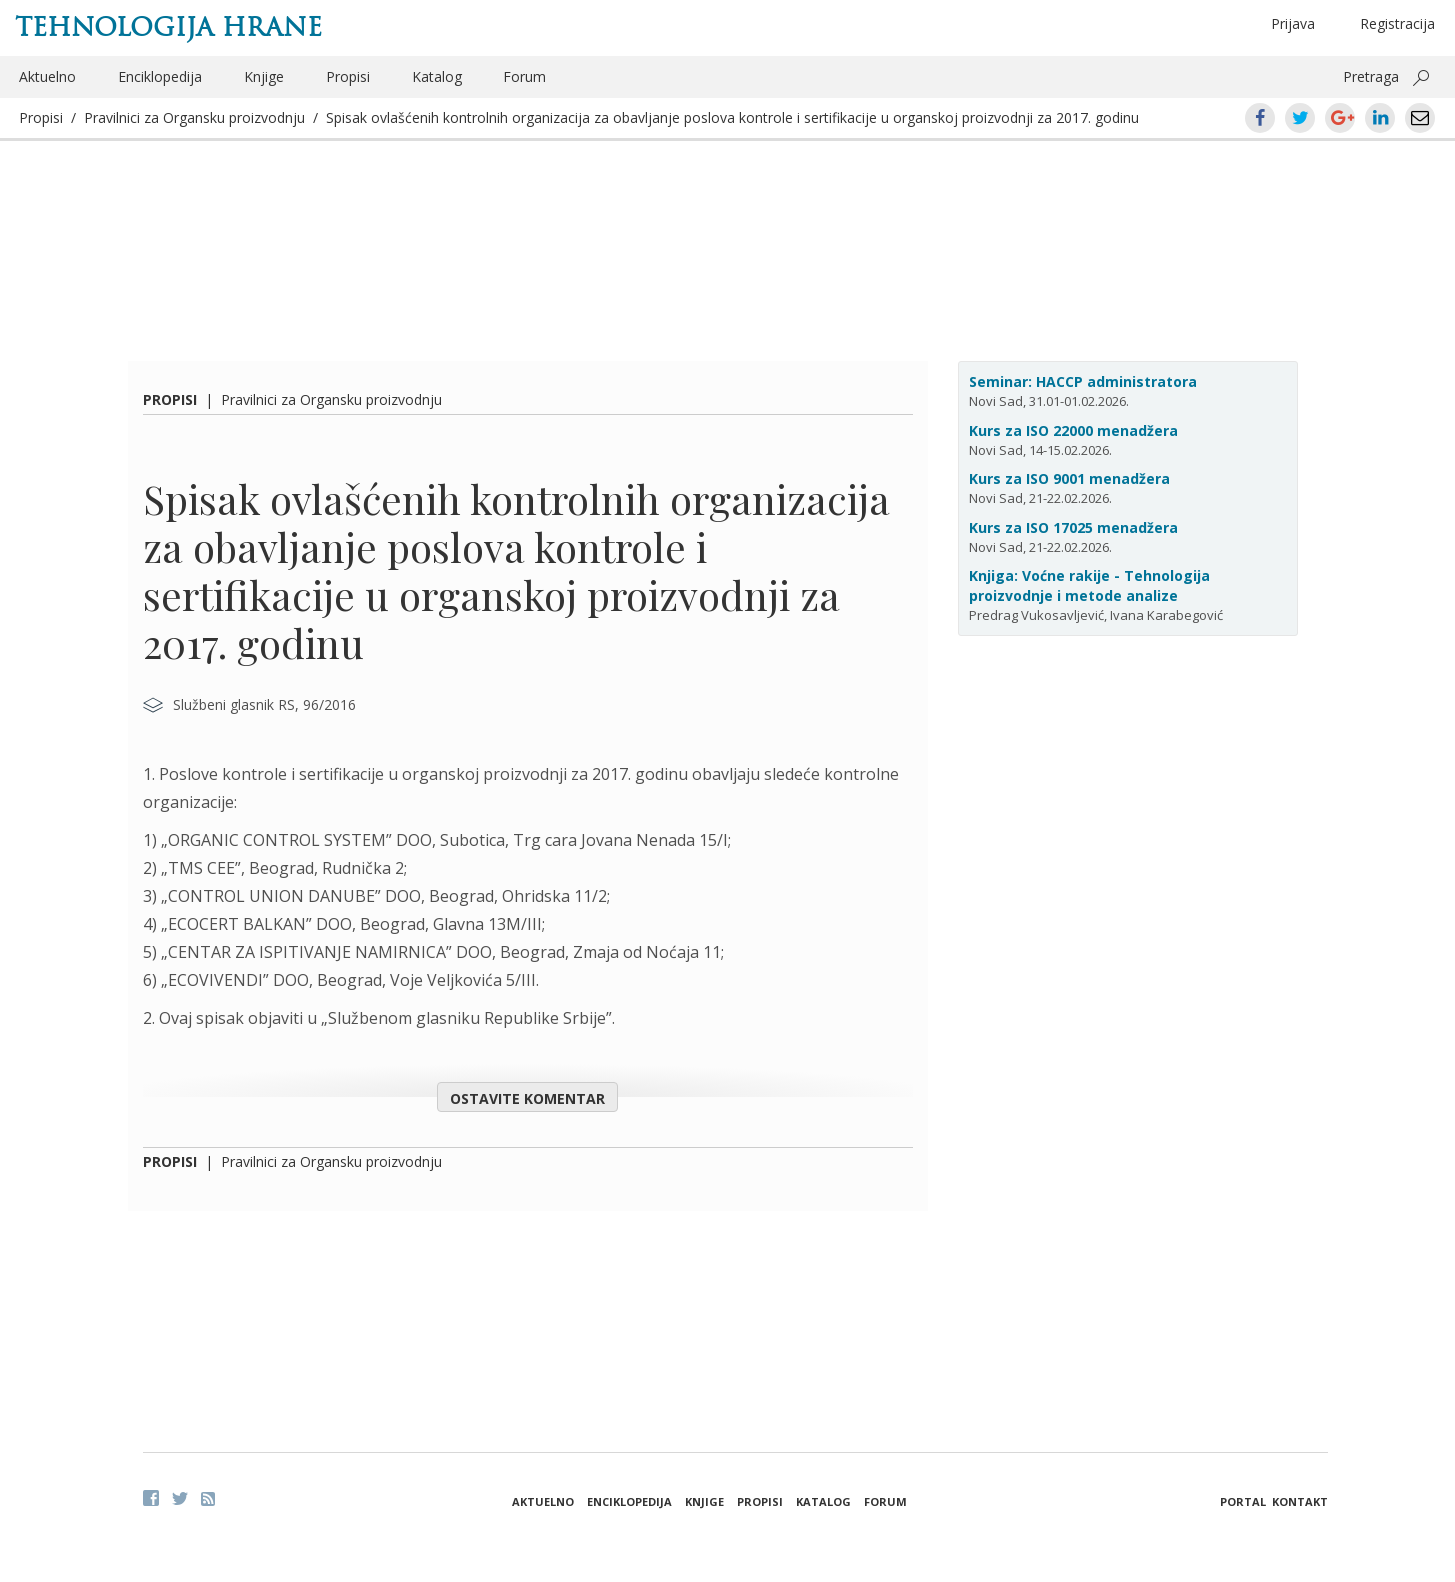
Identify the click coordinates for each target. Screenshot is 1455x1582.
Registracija (1397, 23)
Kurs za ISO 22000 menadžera (1073, 430)
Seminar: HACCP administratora (1083, 381)
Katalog (437, 76)
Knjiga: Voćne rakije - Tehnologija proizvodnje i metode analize (1089, 585)
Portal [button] (1243, 1501)
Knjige (264, 76)
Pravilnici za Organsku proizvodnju (194, 117)
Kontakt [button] (1300, 1501)
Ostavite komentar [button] (527, 1098)
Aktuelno (47, 76)
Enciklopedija (160, 76)
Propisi (348, 76)
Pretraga (1371, 76)
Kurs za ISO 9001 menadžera (1069, 478)
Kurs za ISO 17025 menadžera (1073, 527)
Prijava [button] (1293, 23)
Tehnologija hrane (168, 27)
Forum (524, 76)
